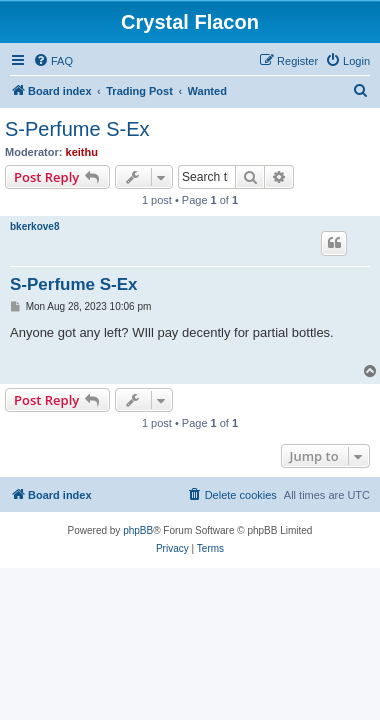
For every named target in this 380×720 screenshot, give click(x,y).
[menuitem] (53, 61)
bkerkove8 (34, 226)
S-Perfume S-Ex (77, 129)
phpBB (138, 530)
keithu (82, 152)
